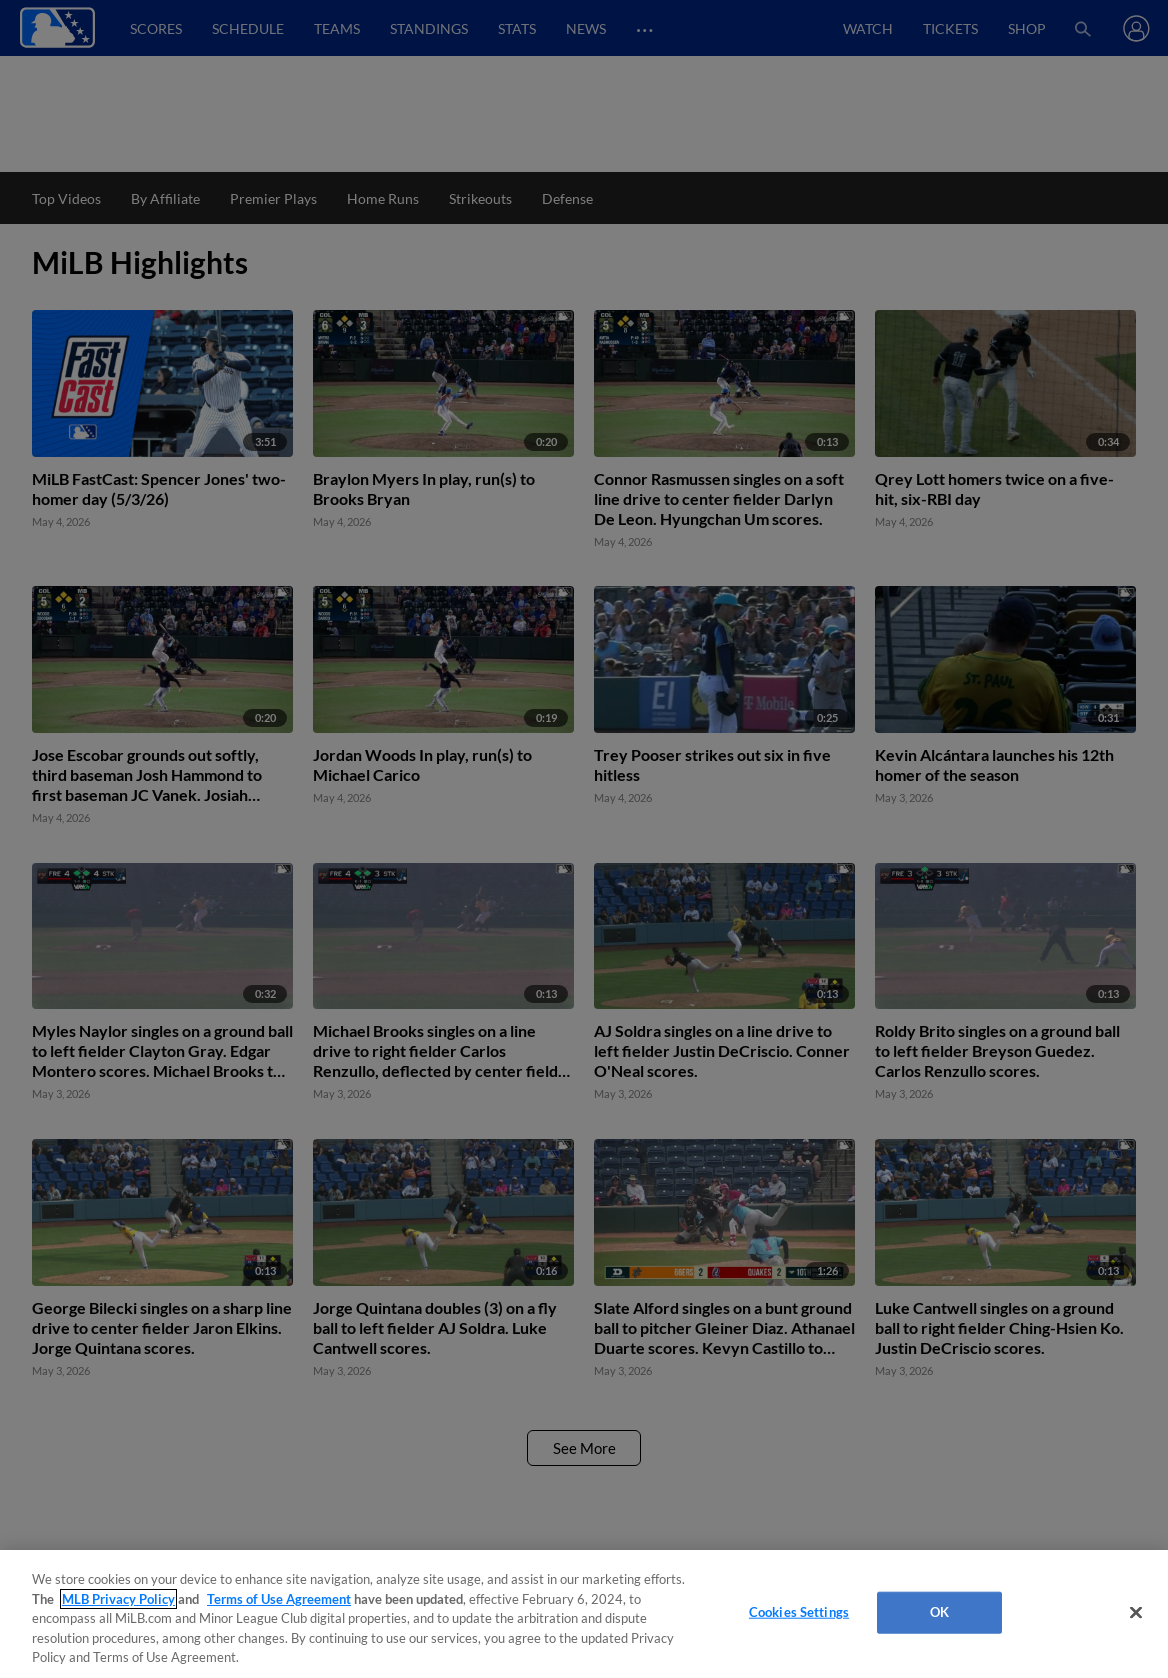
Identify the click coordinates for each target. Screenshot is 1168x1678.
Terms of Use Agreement (279, 1599)
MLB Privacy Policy (118, 1599)
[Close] (1136, 1613)
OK (939, 1612)
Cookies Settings (799, 1612)
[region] (584, 1614)
